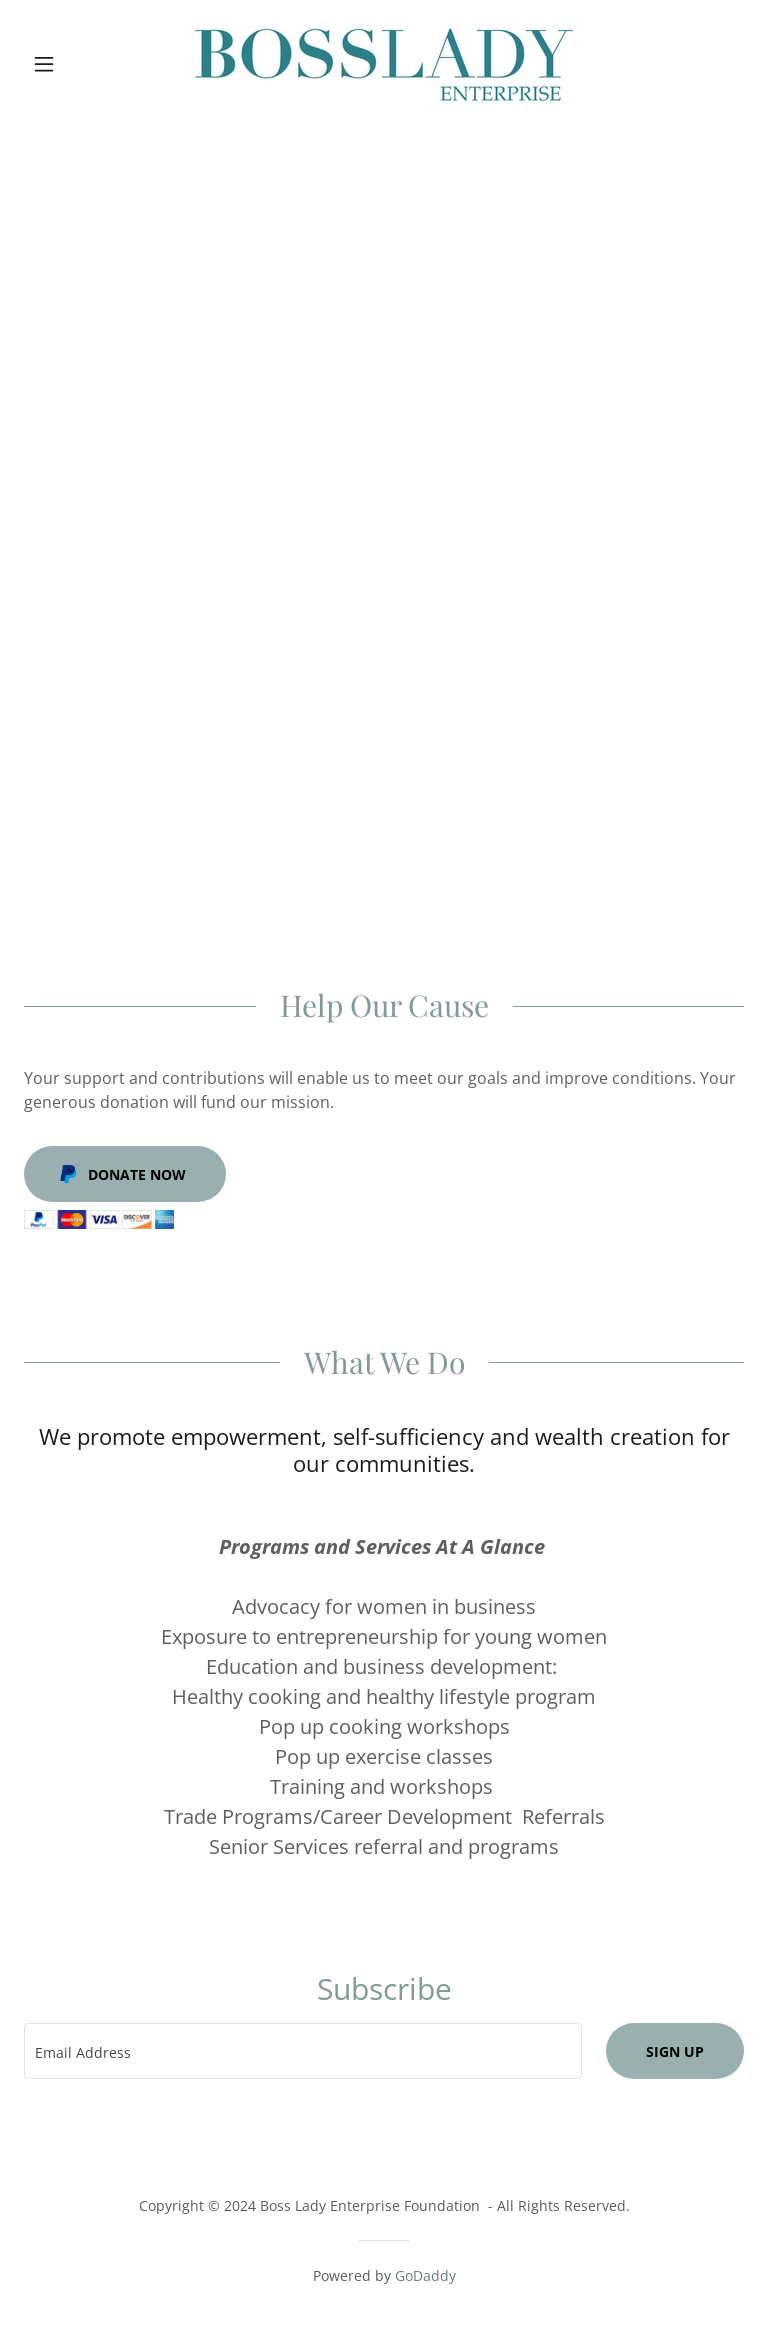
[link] (384, 64)
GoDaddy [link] (425, 2275)
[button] (78, 64)
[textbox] (303, 2051)
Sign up (675, 2051)
